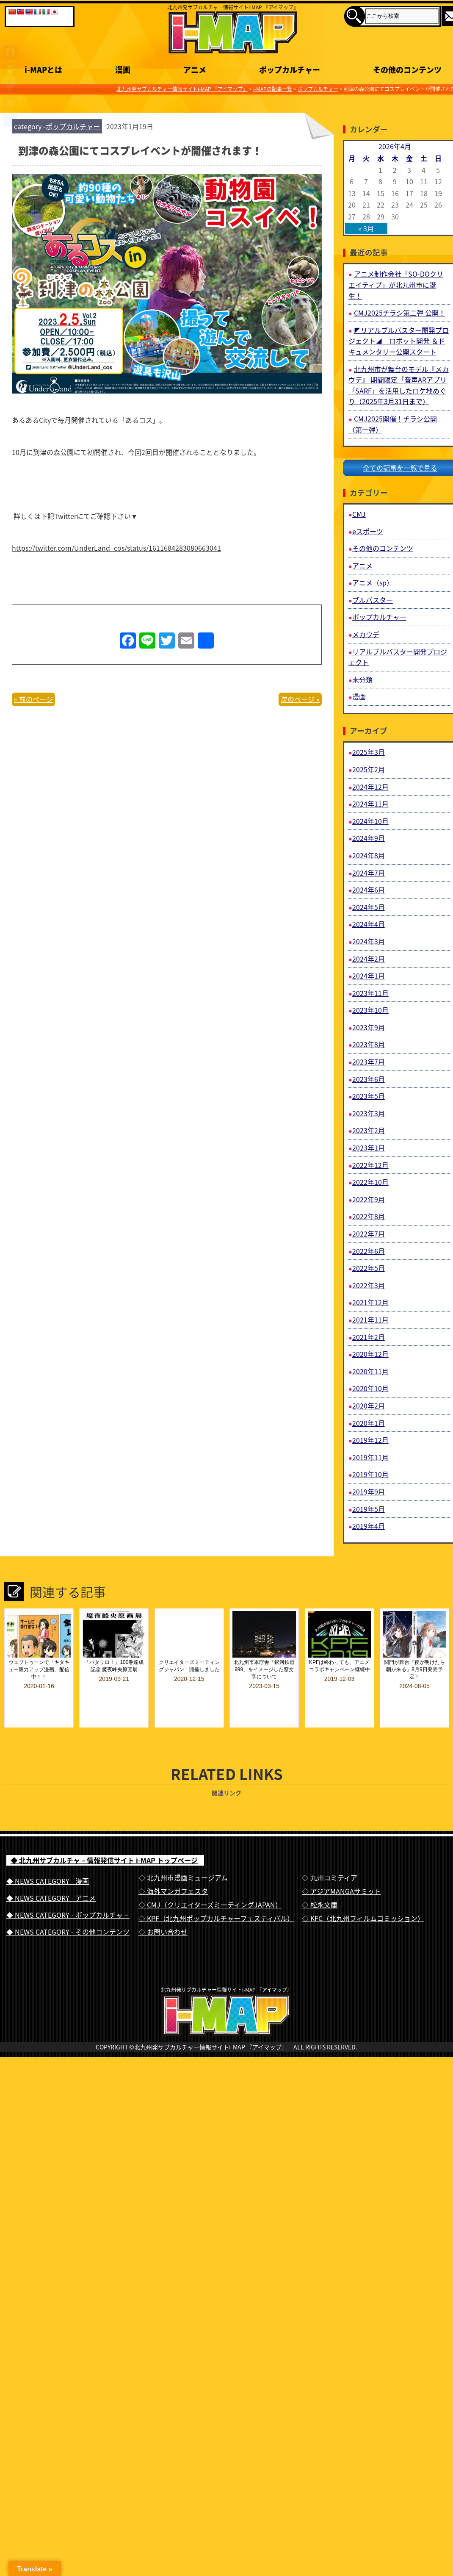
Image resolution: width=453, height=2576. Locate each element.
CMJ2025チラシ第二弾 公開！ (399, 313)
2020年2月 (368, 1405)
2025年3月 (368, 752)
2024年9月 (368, 838)
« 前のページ (33, 699)
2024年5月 (368, 907)
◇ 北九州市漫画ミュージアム (183, 1858)
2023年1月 (368, 1147)
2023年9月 (368, 1027)
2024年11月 (370, 804)
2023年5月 (368, 1096)
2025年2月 (368, 769)
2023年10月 (370, 1010)
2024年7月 (368, 873)
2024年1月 (368, 976)
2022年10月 (370, 1182)
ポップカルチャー (73, 126)
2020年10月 (370, 1388)
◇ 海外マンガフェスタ (173, 1872)
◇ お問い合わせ (163, 1913)
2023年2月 (368, 1130)
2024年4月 (368, 924)
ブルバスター (372, 600)
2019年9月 (368, 1491)
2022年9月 (368, 1199)
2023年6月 (368, 1079)
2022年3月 (368, 1285)
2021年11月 (370, 1319)
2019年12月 (370, 1440)
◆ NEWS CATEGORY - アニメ (51, 1879)
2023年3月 (368, 1113)
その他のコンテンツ (382, 548)
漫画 (359, 696)
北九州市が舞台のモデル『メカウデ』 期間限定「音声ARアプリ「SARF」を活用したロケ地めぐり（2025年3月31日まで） (398, 385)
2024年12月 (370, 787)
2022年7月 (368, 1233)
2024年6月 (368, 890)
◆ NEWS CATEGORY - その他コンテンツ (68, 1913)
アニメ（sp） (372, 582)
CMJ (359, 514)
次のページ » (300, 699)
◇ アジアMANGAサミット (341, 1872)
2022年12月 (370, 1165)
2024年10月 (370, 821)
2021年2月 (368, 1337)
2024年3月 (368, 941)
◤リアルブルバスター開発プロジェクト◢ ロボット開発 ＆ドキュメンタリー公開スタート (398, 341)
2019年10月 (370, 1474)
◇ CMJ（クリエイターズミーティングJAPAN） (210, 1885)
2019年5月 (368, 1509)
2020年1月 (368, 1423)
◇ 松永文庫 (319, 1885)
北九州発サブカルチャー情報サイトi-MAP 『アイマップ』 (210, 2042)
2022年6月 (368, 1251)
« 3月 (366, 228)
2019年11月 (370, 1457)
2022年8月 (368, 1216)
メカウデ (365, 634)
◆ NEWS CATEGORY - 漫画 (47, 1862)
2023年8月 (368, 1044)
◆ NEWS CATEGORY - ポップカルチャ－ (68, 1896)
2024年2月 (368, 959)
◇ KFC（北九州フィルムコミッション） (363, 1899)
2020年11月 (370, 1371)
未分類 (362, 679)
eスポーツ (367, 531)
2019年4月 (368, 1526)
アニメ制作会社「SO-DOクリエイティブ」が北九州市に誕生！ (395, 284)
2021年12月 (370, 1302)
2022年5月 (368, 1268)
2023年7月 (368, 1061)
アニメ (362, 565)
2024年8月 (368, 855)
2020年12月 (370, 1354)
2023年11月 (370, 993)
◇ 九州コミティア (329, 1858)
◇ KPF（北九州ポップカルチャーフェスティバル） (216, 1899)
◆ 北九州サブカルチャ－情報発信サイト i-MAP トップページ (104, 1841)
